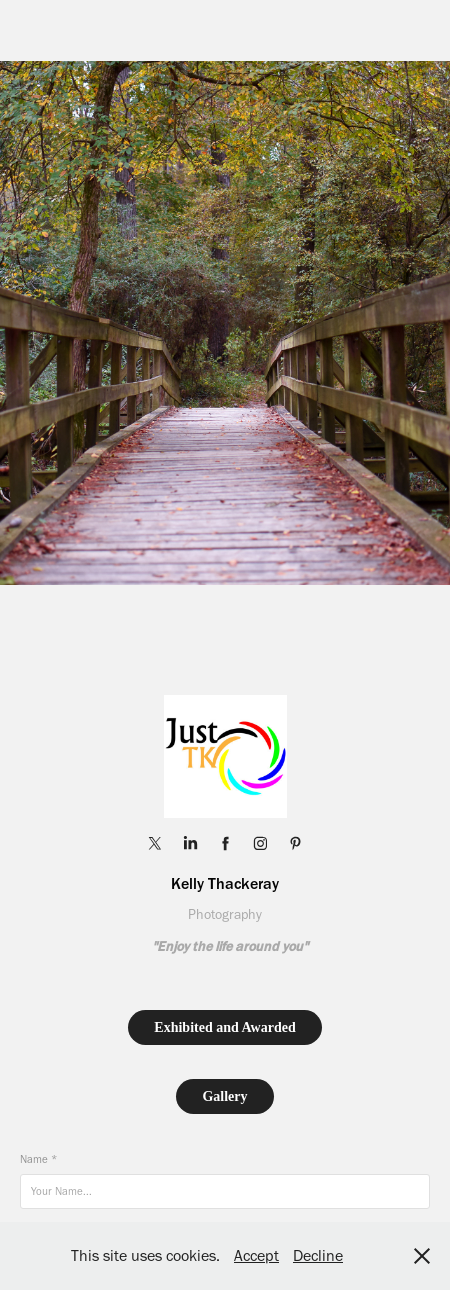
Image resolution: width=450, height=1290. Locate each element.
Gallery (224, 1096)
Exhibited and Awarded (224, 1027)
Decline (318, 1255)
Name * (38, 1159)
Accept (256, 1255)
